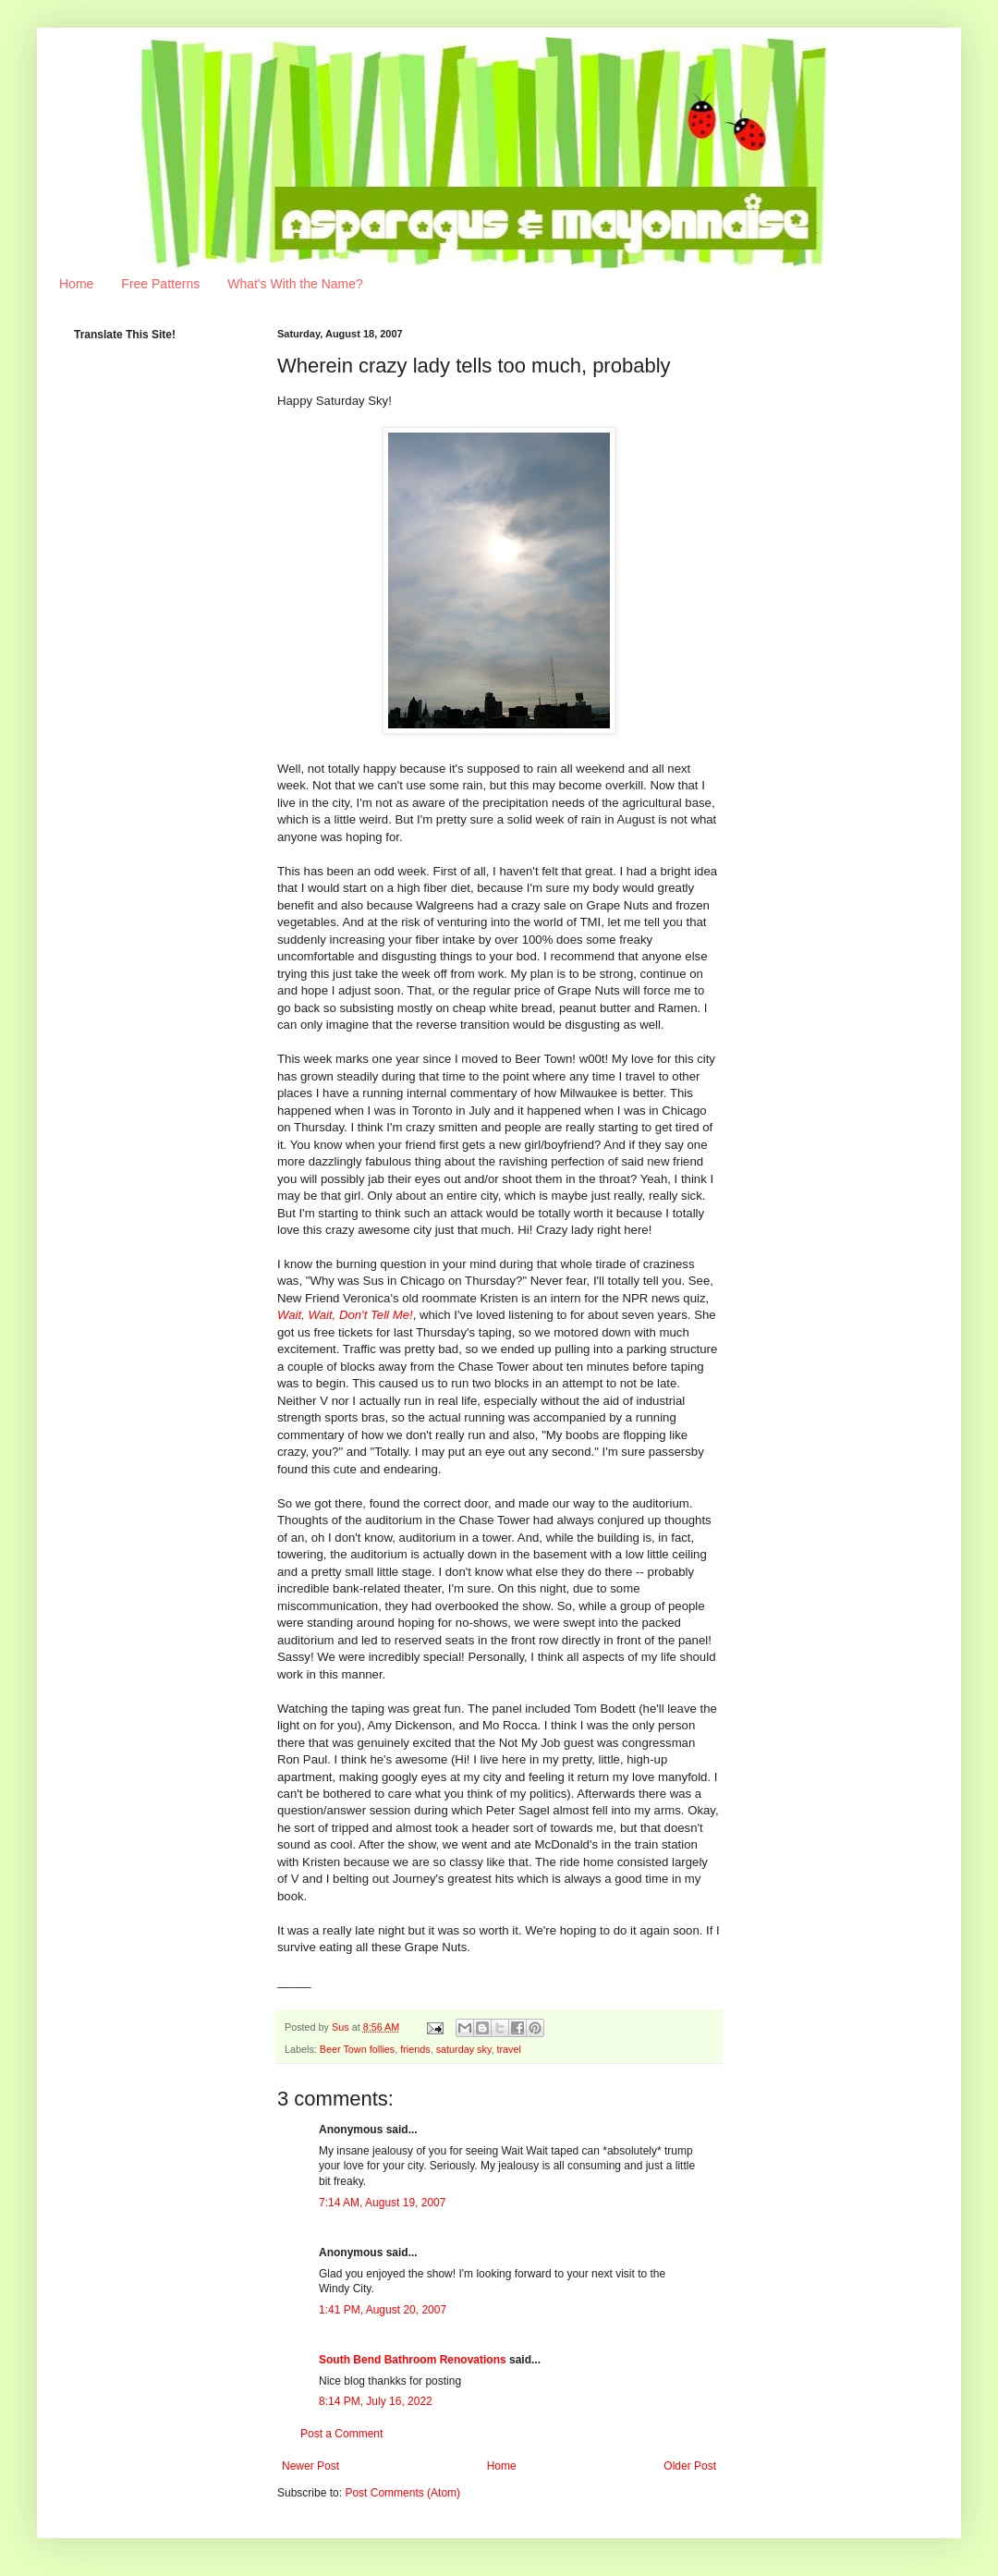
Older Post (689, 2466)
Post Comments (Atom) (402, 2492)
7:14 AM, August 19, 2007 (382, 2202)
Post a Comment (341, 2433)
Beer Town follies (357, 2049)
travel (508, 2049)
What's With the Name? (295, 283)
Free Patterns (160, 283)
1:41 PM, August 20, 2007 (382, 2309)
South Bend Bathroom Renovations (412, 2359)
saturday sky (464, 2049)
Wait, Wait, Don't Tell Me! (345, 1315)
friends (415, 2049)
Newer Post (310, 2466)
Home (76, 283)
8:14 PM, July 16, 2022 (375, 2401)
